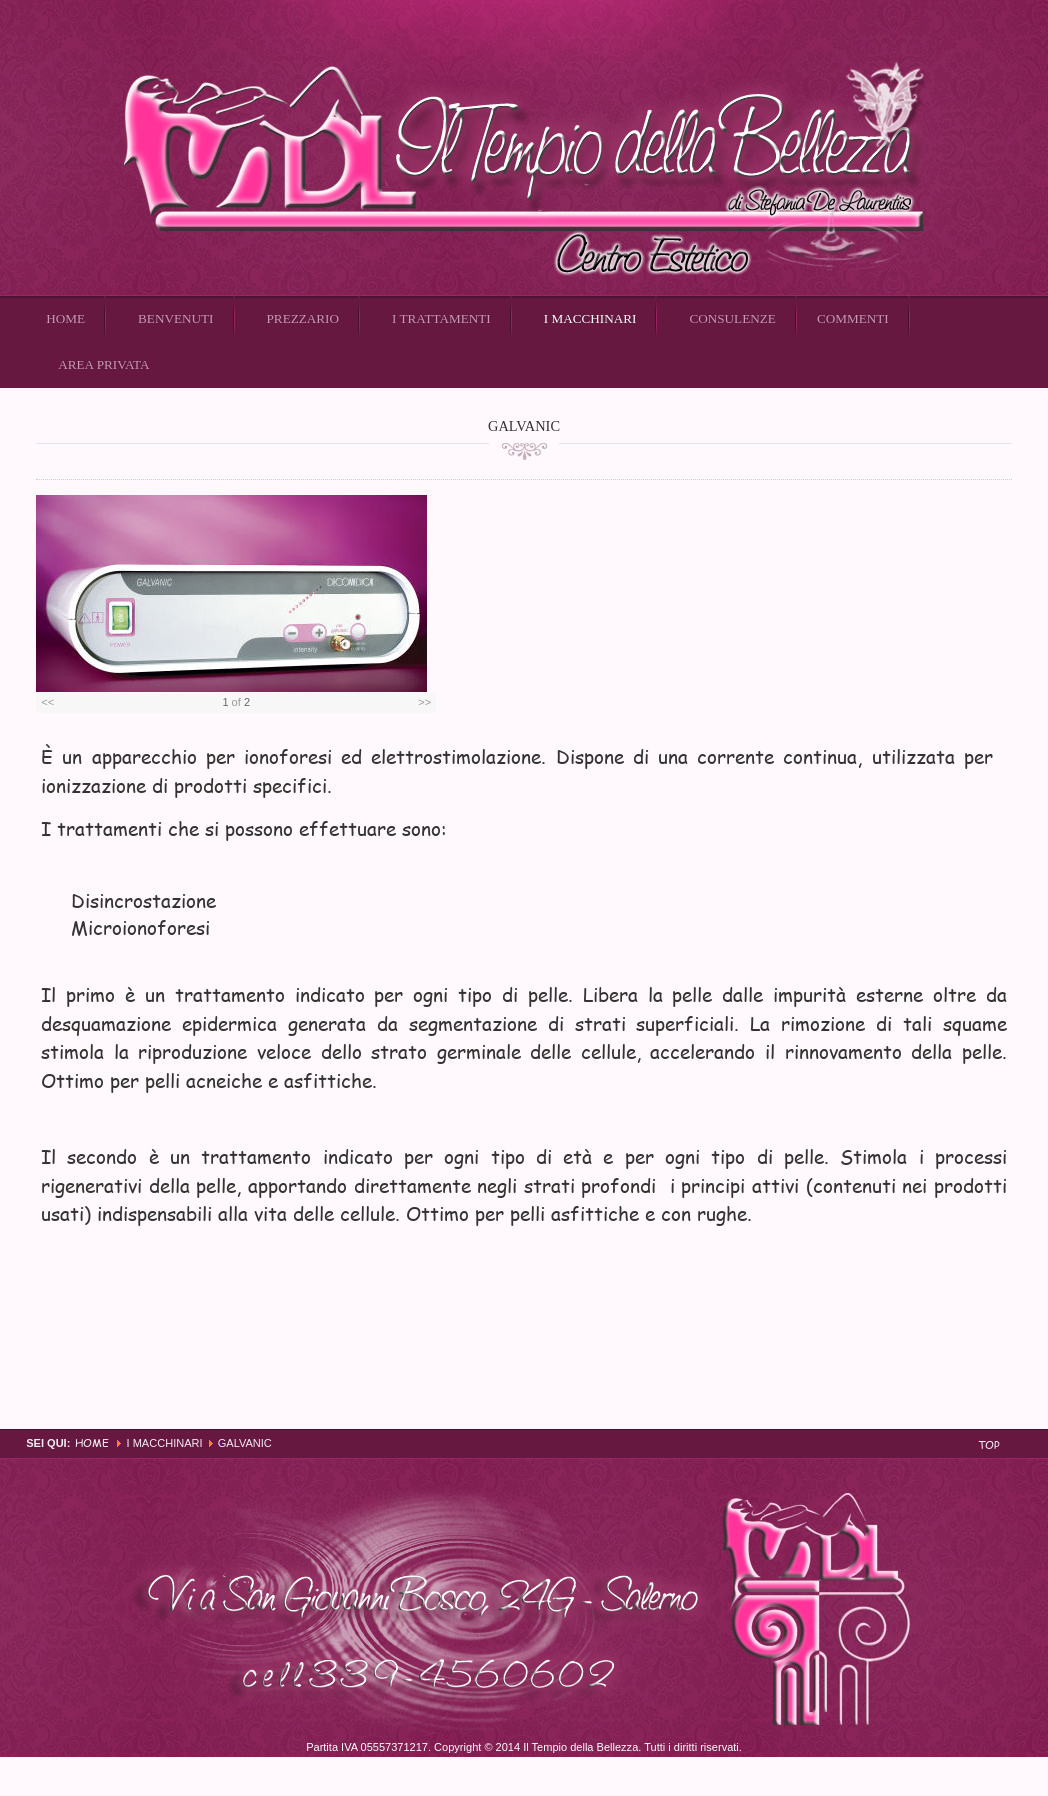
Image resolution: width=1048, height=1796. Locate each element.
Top (989, 1444)
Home (92, 1442)
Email (1002, 468)
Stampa (979, 468)
